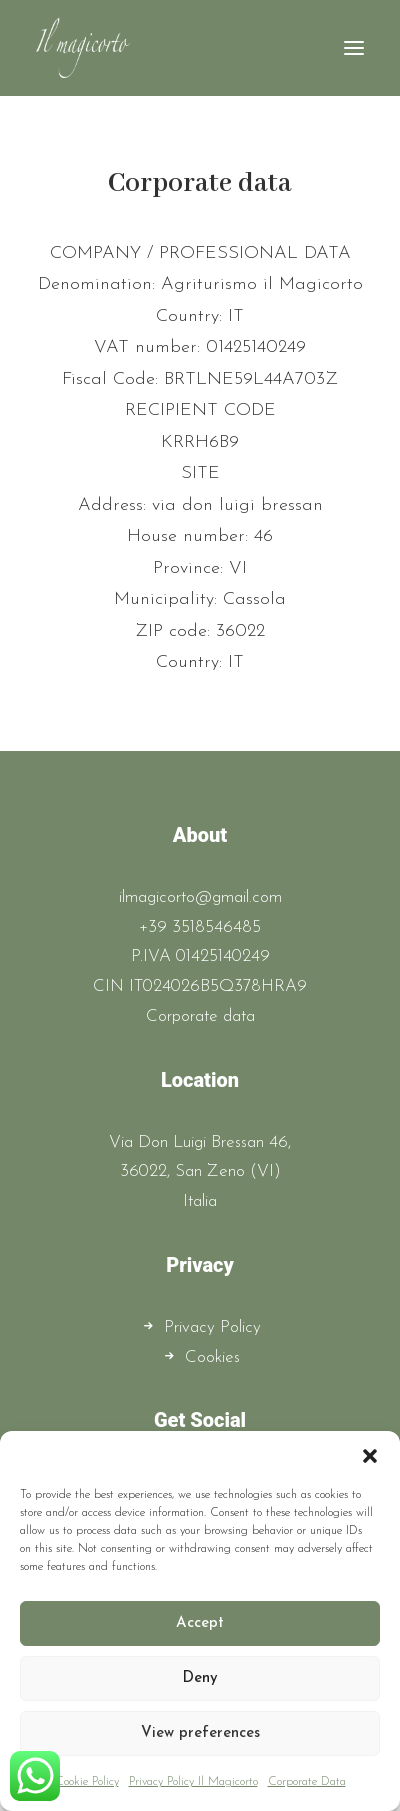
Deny (200, 1678)
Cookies (212, 1357)
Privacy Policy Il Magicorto (193, 1782)
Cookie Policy (87, 1782)
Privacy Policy (212, 1327)
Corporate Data (307, 1782)
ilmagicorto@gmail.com (200, 897)
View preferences (200, 1733)
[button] (370, 1456)
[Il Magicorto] (83, 48)
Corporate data (200, 1016)
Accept (200, 1623)
